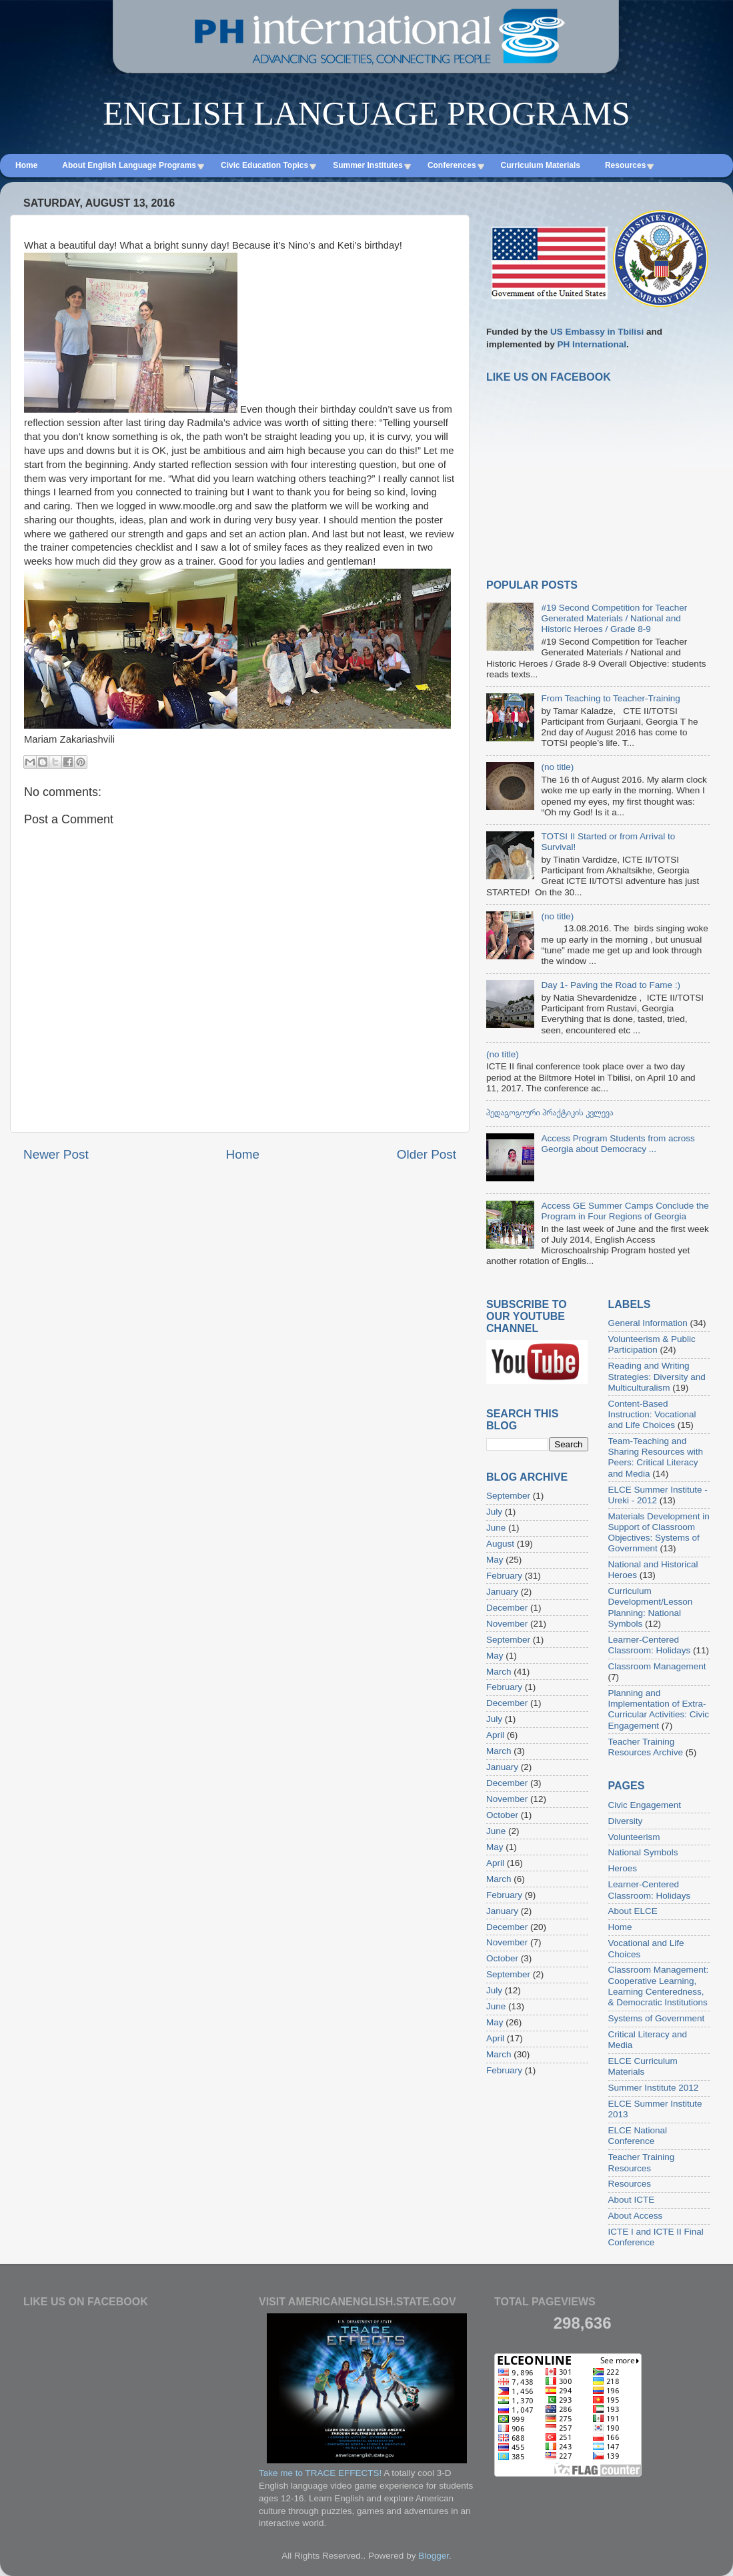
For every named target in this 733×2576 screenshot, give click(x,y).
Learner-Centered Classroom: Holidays (649, 1645)
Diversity (625, 1821)
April (495, 1735)
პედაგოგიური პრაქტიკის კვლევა (550, 1112)
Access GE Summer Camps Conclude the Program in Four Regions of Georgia (624, 1211)
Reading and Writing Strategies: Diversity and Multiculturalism (657, 1376)
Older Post (426, 1154)
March (499, 1672)
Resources (630, 2184)
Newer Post (56, 1154)
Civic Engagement (645, 1805)
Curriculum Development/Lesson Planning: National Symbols (650, 1607)
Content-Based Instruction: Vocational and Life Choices (652, 1414)
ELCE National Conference (638, 2135)
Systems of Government (656, 2018)
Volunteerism (634, 1837)
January (502, 1592)
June (496, 1528)
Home (242, 1154)
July (494, 1512)
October (502, 1815)
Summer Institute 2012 (653, 2088)
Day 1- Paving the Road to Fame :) (610, 985)
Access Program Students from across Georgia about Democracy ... (617, 1143)
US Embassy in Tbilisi (597, 332)
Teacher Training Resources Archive (646, 1747)
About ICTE (631, 2200)
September (508, 1496)
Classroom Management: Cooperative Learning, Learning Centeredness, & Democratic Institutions (658, 1986)
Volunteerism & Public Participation (652, 1344)
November (507, 1624)
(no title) (557, 767)
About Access (635, 2216)
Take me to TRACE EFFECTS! (320, 2473)
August (500, 1544)
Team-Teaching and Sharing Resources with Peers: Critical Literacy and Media (656, 1457)
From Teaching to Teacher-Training (610, 698)
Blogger (433, 2556)
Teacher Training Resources (641, 2162)
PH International (592, 344)
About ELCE (633, 1911)
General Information (648, 1323)
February (504, 1576)
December (507, 1608)
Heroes (623, 1868)
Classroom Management (657, 1666)
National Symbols (643, 1852)
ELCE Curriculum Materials (643, 2066)
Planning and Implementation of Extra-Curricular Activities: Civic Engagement (659, 1709)
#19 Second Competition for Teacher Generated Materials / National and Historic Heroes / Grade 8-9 (614, 618)
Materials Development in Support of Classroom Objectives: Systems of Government (659, 1532)
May (495, 1560)
